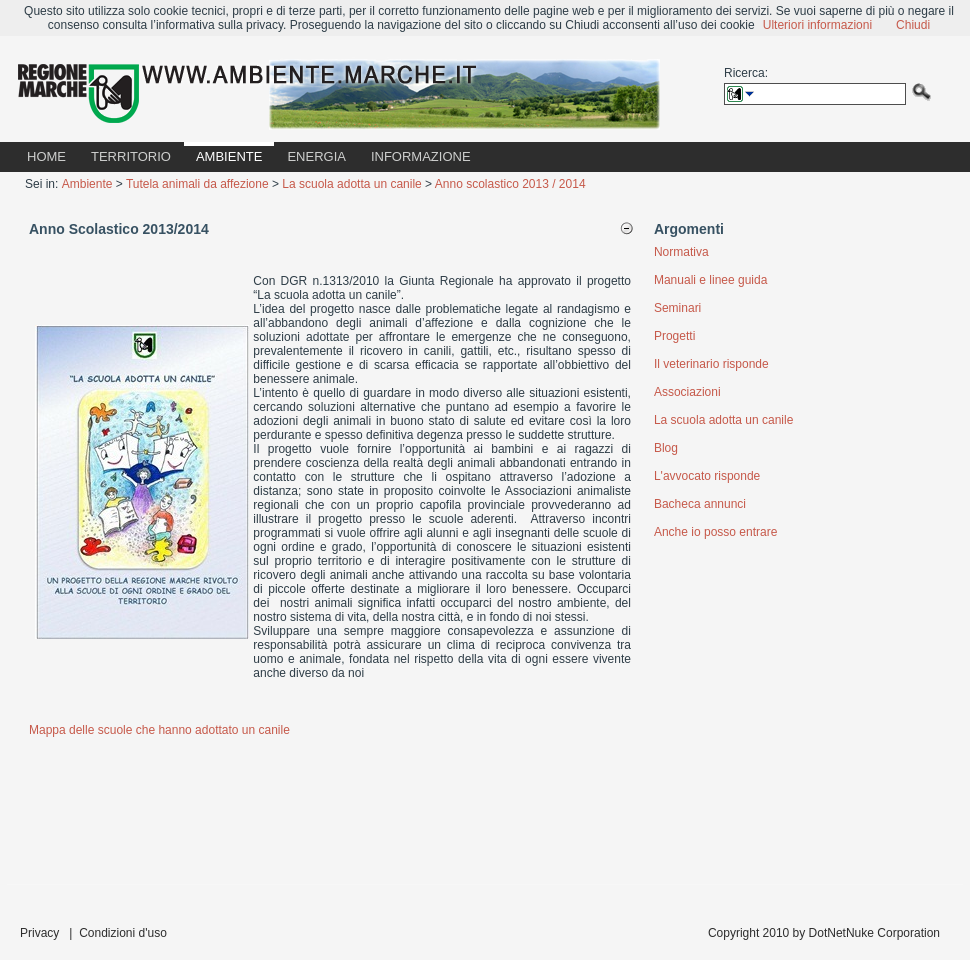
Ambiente (87, 184)
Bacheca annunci (700, 504)
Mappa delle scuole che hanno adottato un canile (159, 730)
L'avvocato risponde (707, 476)
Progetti (674, 336)
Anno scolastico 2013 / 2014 (510, 184)
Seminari (677, 308)
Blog (666, 448)
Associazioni (687, 392)
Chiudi (913, 25)
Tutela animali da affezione (197, 184)
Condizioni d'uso (123, 933)
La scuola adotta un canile (351, 184)
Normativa (681, 252)
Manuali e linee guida (710, 280)
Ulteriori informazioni (817, 25)
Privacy (39, 933)
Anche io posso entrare (715, 532)
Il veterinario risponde (711, 364)
